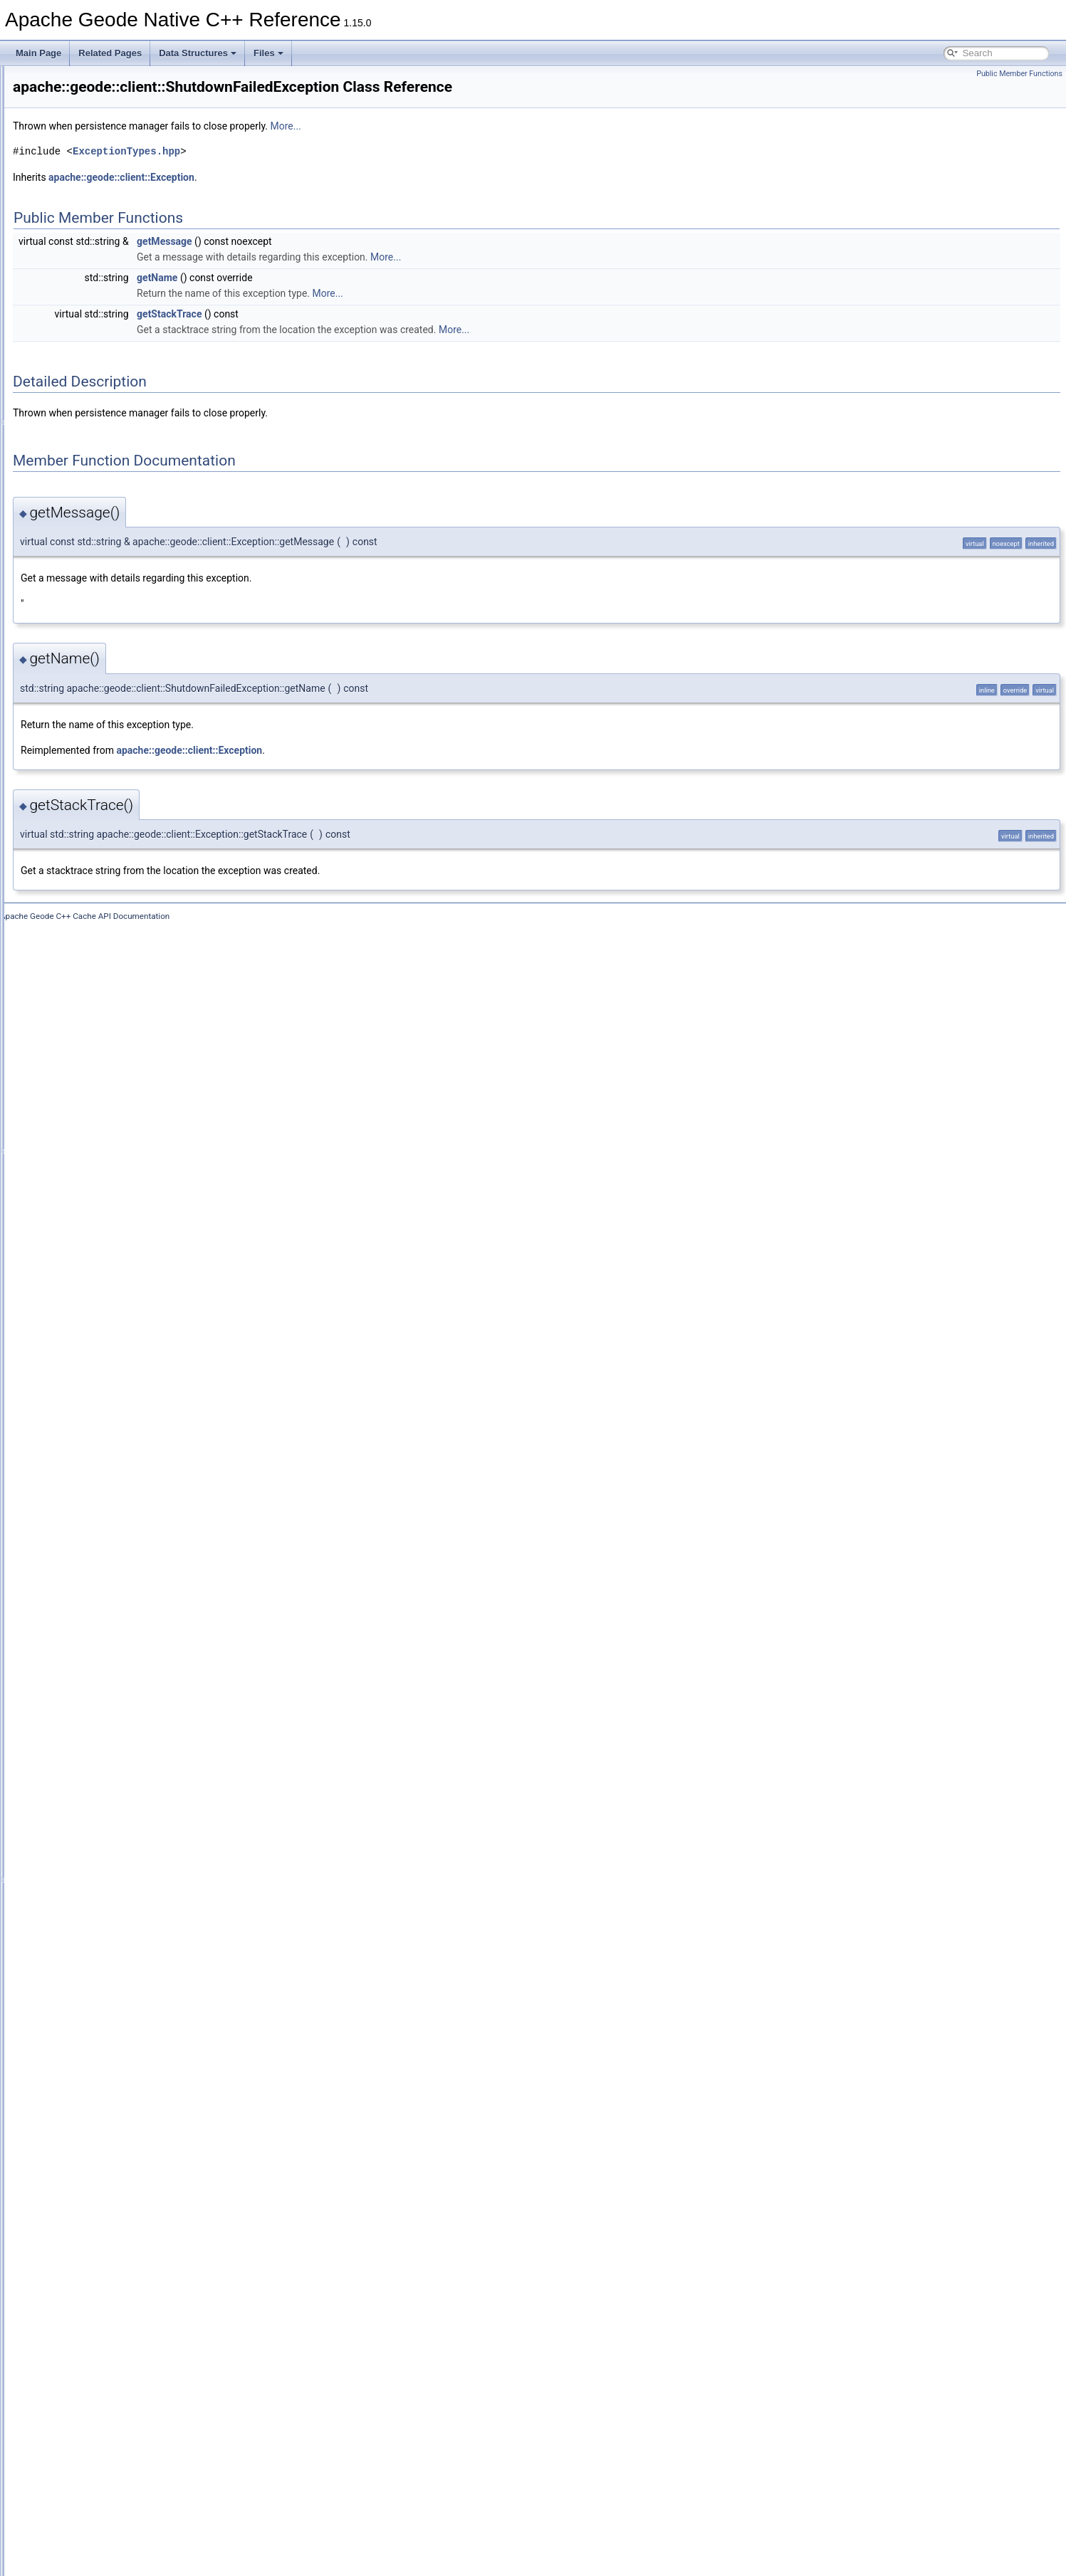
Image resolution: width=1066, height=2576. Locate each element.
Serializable (103, 2223)
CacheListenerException (127, 657)
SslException (105, 2254)
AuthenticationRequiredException (144, 281)
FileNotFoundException (125, 1330)
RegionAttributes (113, 2019)
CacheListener (108, 641)
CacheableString (113, 547)
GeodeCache (106, 1393)
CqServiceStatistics (118, 1048)
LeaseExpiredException (126, 1534)
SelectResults (107, 2207)
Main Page (38, 53)
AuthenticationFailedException (138, 265)
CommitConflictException (129, 829)
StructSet (98, 2317)
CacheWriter (104, 767)
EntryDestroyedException (129, 1205)
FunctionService (111, 1377)
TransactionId (106, 2411)
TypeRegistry (106, 2427)
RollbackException (116, 2192)
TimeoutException (115, 2348)
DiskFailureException (121, 1174)
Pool (89, 1863)
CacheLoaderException (125, 688)
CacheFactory (108, 626)
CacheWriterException (123, 782)
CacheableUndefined (121, 563)
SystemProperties (115, 2333)
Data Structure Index (75, 2520)
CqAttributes (104, 861)
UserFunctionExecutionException (144, 2473)
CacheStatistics (110, 735)
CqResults (100, 1033)
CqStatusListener (114, 1080)
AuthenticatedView (116, 250)
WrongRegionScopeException (138, 2505)
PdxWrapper (104, 1816)
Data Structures (197, 53)
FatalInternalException (123, 1315)
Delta (91, 1142)
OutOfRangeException (124, 1691)
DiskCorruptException (122, 1158)
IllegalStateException (121, 1456)
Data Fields (57, 2552)
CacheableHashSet (118, 422)
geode (70, 156)
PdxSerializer (106, 1784)
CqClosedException (118, 908)
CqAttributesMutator (119, 892)
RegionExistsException (125, 2113)
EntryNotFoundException (128, 1252)
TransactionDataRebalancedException (153, 2380)
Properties (100, 1910)
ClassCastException (119, 814)
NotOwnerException (119, 1644)
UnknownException (118, 2442)
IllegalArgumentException (129, 1440)
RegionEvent (105, 2098)
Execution (100, 1283)
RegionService (109, 2145)
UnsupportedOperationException (143, 2458)
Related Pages (110, 53)
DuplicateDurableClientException (143, 1189)
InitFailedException (117, 1471)
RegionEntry (104, 2082)
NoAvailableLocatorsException (139, 1581)
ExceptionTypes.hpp (304, 171)
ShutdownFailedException (130, 2239)
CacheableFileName (120, 391)
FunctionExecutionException (135, 1362)
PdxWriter (99, 1831)
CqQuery (98, 1001)
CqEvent (97, 923)
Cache (93, 328)
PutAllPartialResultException (135, 1925)
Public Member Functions (1019, 73)
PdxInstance (104, 1722)
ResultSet (99, 2176)
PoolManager (106, 1894)
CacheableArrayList (118, 344)
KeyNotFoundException (126, 1518)
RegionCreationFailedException (141, 2051)
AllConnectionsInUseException (139, 187)
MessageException (117, 1565)
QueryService (107, 1988)
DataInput (99, 1095)
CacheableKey (109, 469)
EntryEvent (102, 1221)
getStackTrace (347, 334)
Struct (92, 2301)
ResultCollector (110, 2160)
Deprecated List (54, 93)
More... (464, 146)
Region (94, 2004)
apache (61, 140)
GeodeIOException (117, 1424)
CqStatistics (103, 1064)
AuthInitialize (105, 297)
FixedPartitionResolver (124, 1346)
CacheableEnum (113, 375)
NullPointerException (120, 1659)
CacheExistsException (123, 610)
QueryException (111, 1957)
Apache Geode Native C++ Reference (85, 78)
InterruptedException (120, 1487)
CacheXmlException (119, 798)
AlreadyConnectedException (135, 203)
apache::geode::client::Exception (299, 197)
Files (268, 53)
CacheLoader (106, 673)
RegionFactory (109, 2129)
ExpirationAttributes (118, 1299)
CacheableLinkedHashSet (130, 485)
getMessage (342, 261)
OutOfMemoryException (126, 1675)
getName (335, 297)
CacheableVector (113, 579)
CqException (105, 939)
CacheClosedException (125, 594)
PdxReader (102, 1753)
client (80, 172)
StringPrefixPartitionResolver (135, 2286)
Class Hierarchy (66, 2536)
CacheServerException (125, 720)
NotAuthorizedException (127, 1612)
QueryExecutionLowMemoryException (153, 1972)
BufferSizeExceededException (138, 312)
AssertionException (118, 219)
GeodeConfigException (125, 1409)
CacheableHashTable (121, 438)
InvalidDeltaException (122, 1503)
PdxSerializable (110, 1769)
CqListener (101, 986)
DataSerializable (112, 1127)
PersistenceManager (120, 1847)
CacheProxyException (123, 704)
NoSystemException (119, 1597)
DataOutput (103, 1111)
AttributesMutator (113, 234)
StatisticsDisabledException (133, 2270)
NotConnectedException (127, 1628)
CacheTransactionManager (132, 751)
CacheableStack (112, 532)
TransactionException (122, 2395)
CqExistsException (116, 955)
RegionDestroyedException (132, 2066)
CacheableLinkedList (120, 500)
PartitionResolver (113, 1706)
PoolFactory (104, 1878)
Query (93, 1941)
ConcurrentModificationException (144, 845)
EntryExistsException (121, 1236)
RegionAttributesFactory (127, 2035)
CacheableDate (110, 359)
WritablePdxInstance (120, 2489)
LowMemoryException (123, 1550)
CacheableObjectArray (124, 516)
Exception (100, 1268)
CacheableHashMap (120, 406)
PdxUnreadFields (114, 1800)
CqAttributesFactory (119, 876)
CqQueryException (117, 1017)
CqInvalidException (118, 970)
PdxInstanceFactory (119, 1737)
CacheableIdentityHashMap (133, 453)
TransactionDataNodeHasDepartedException (166, 2364)
